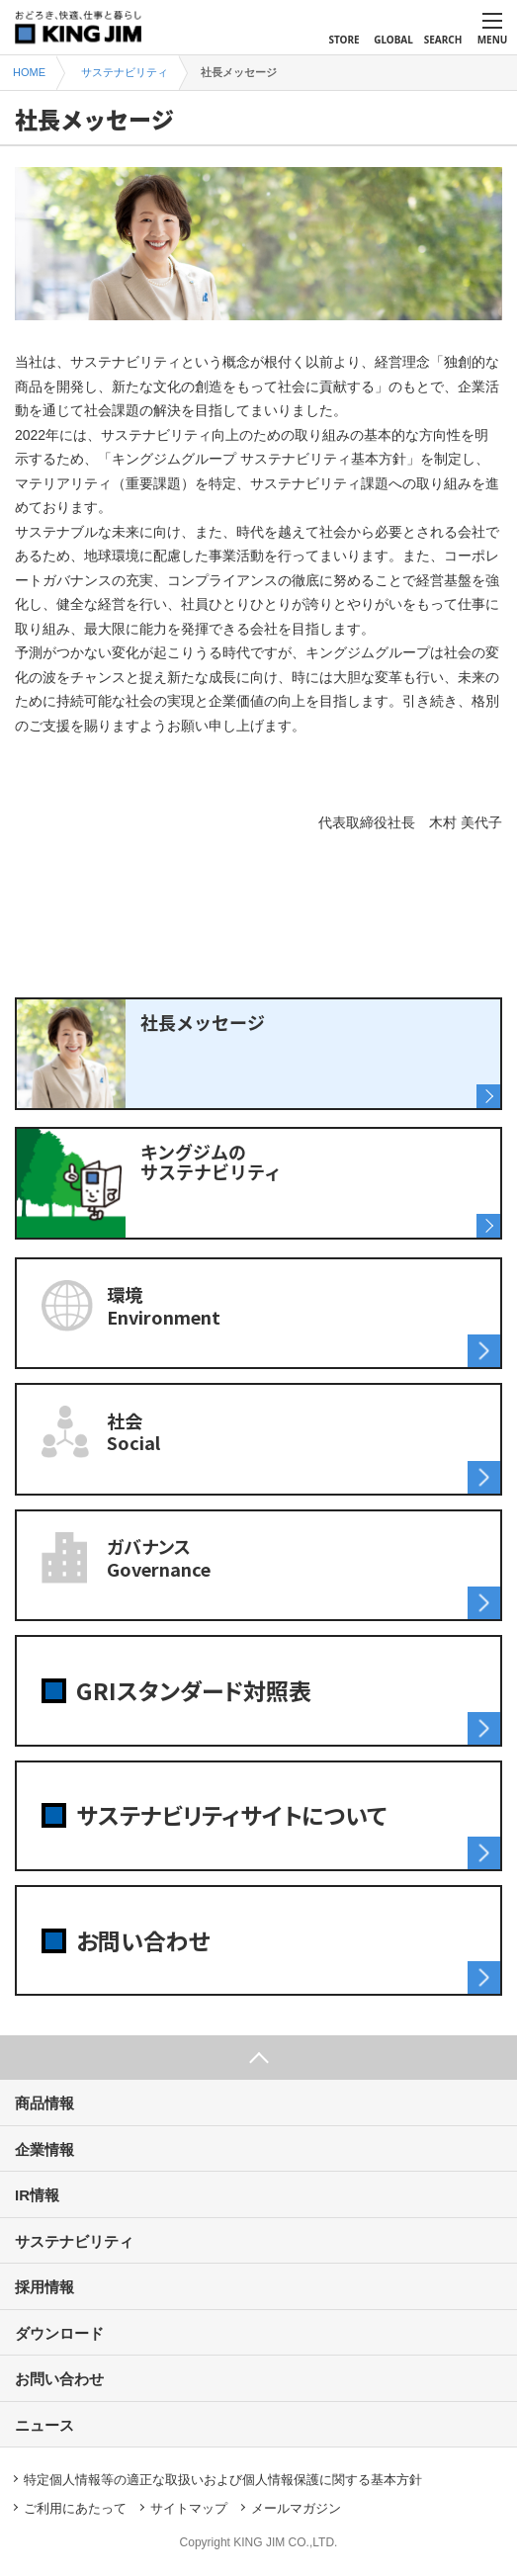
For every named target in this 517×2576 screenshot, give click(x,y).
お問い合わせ (59, 2378)
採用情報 (44, 2286)
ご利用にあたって (75, 2508)
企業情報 (44, 2149)
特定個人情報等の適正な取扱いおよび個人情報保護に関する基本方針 (223, 2479)
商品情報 (44, 2103)
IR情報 (37, 2195)
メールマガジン (296, 2508)
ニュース (44, 2425)
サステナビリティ (74, 2241)
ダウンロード (59, 2333)
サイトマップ (188, 2508)
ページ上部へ (258, 2057)
